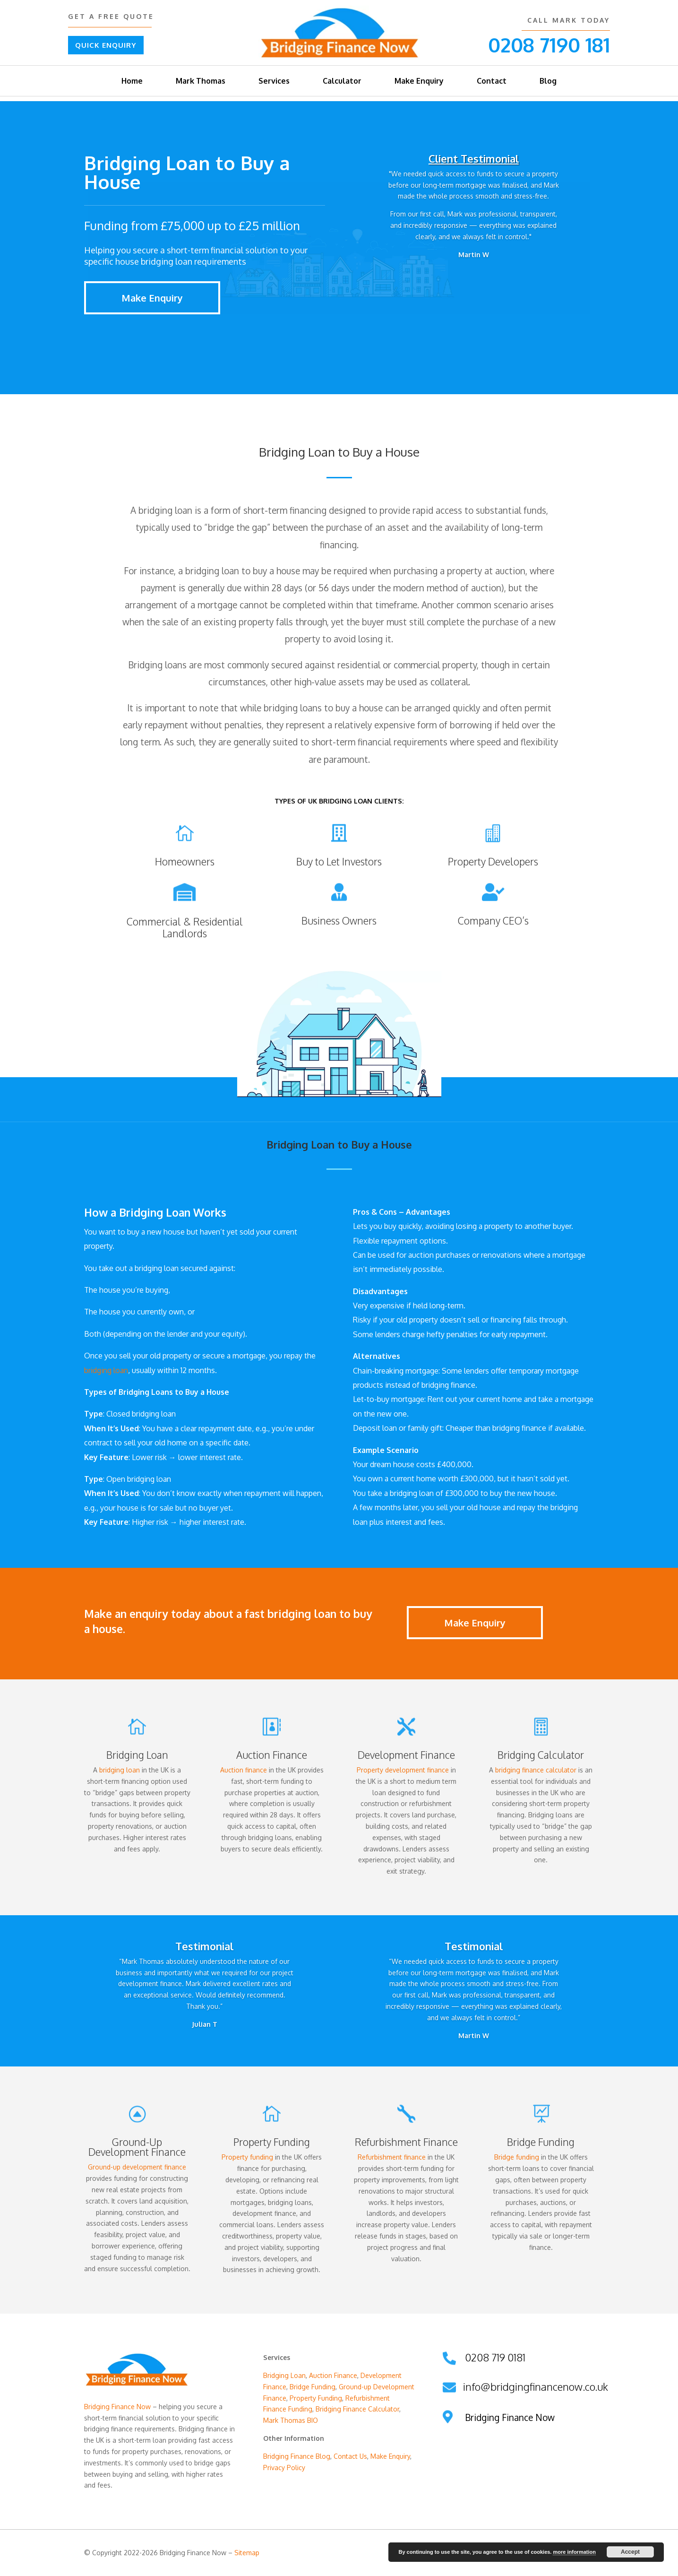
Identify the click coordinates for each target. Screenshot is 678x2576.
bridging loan (106, 1370)
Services (274, 81)
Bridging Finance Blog (296, 2456)
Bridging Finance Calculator (357, 2409)
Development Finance (406, 1754)
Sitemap (246, 2553)
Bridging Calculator (541, 1754)
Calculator (342, 81)
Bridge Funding (312, 2387)
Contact (491, 81)
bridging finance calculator (535, 1770)
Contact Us (350, 2456)
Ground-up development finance (137, 2167)
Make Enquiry (419, 81)
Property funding (247, 2157)
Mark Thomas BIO (290, 2420)
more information (574, 2552)
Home (132, 81)
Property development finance (403, 1770)
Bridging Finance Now (117, 2407)
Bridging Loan (137, 1754)
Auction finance (243, 1770)
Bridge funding (516, 2157)
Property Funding (316, 2398)
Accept (630, 2552)
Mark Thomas (200, 81)
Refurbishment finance (392, 2157)
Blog (548, 81)
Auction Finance (271, 1754)
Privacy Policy (284, 2468)
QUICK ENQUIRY (106, 45)
